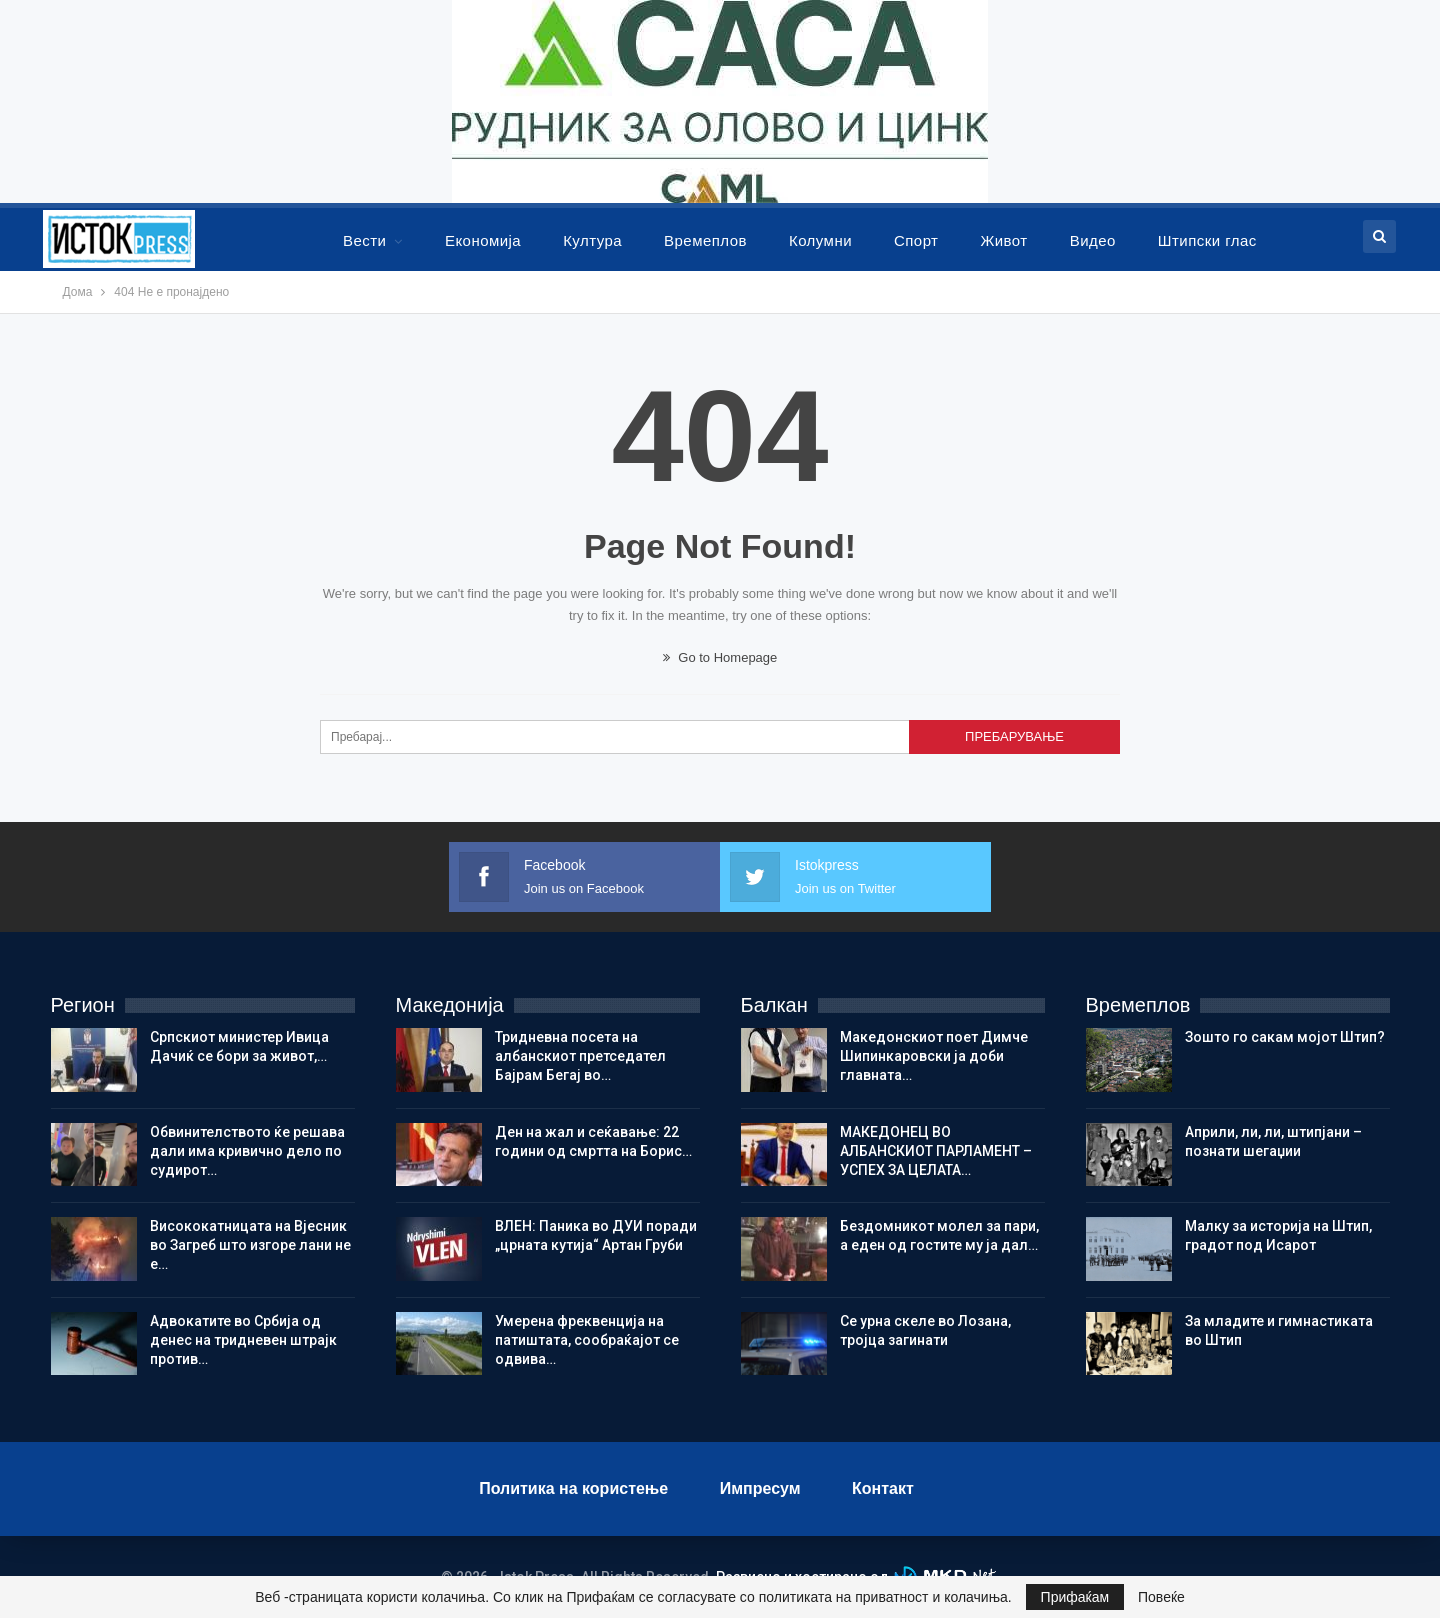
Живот (1003, 240)
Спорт (916, 240)
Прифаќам (1075, 1597)
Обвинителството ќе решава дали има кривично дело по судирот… (247, 1151)
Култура (592, 240)
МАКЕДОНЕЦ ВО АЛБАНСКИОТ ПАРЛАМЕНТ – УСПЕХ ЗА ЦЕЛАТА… (936, 1151)
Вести (364, 240)
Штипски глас (1207, 240)
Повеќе (1161, 1597)
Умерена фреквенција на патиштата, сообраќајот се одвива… (587, 1340)
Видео (1093, 240)
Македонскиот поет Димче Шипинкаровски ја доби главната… (934, 1056)
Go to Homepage (720, 657)
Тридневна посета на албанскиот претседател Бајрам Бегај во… (580, 1056)
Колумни (820, 240)
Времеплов (705, 240)
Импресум (760, 1488)
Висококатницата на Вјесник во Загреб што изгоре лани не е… (250, 1245)
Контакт (883, 1488)
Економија (483, 240)
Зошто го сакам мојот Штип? (1285, 1037)
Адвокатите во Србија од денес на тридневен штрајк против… (243, 1340)
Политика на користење (573, 1488)
